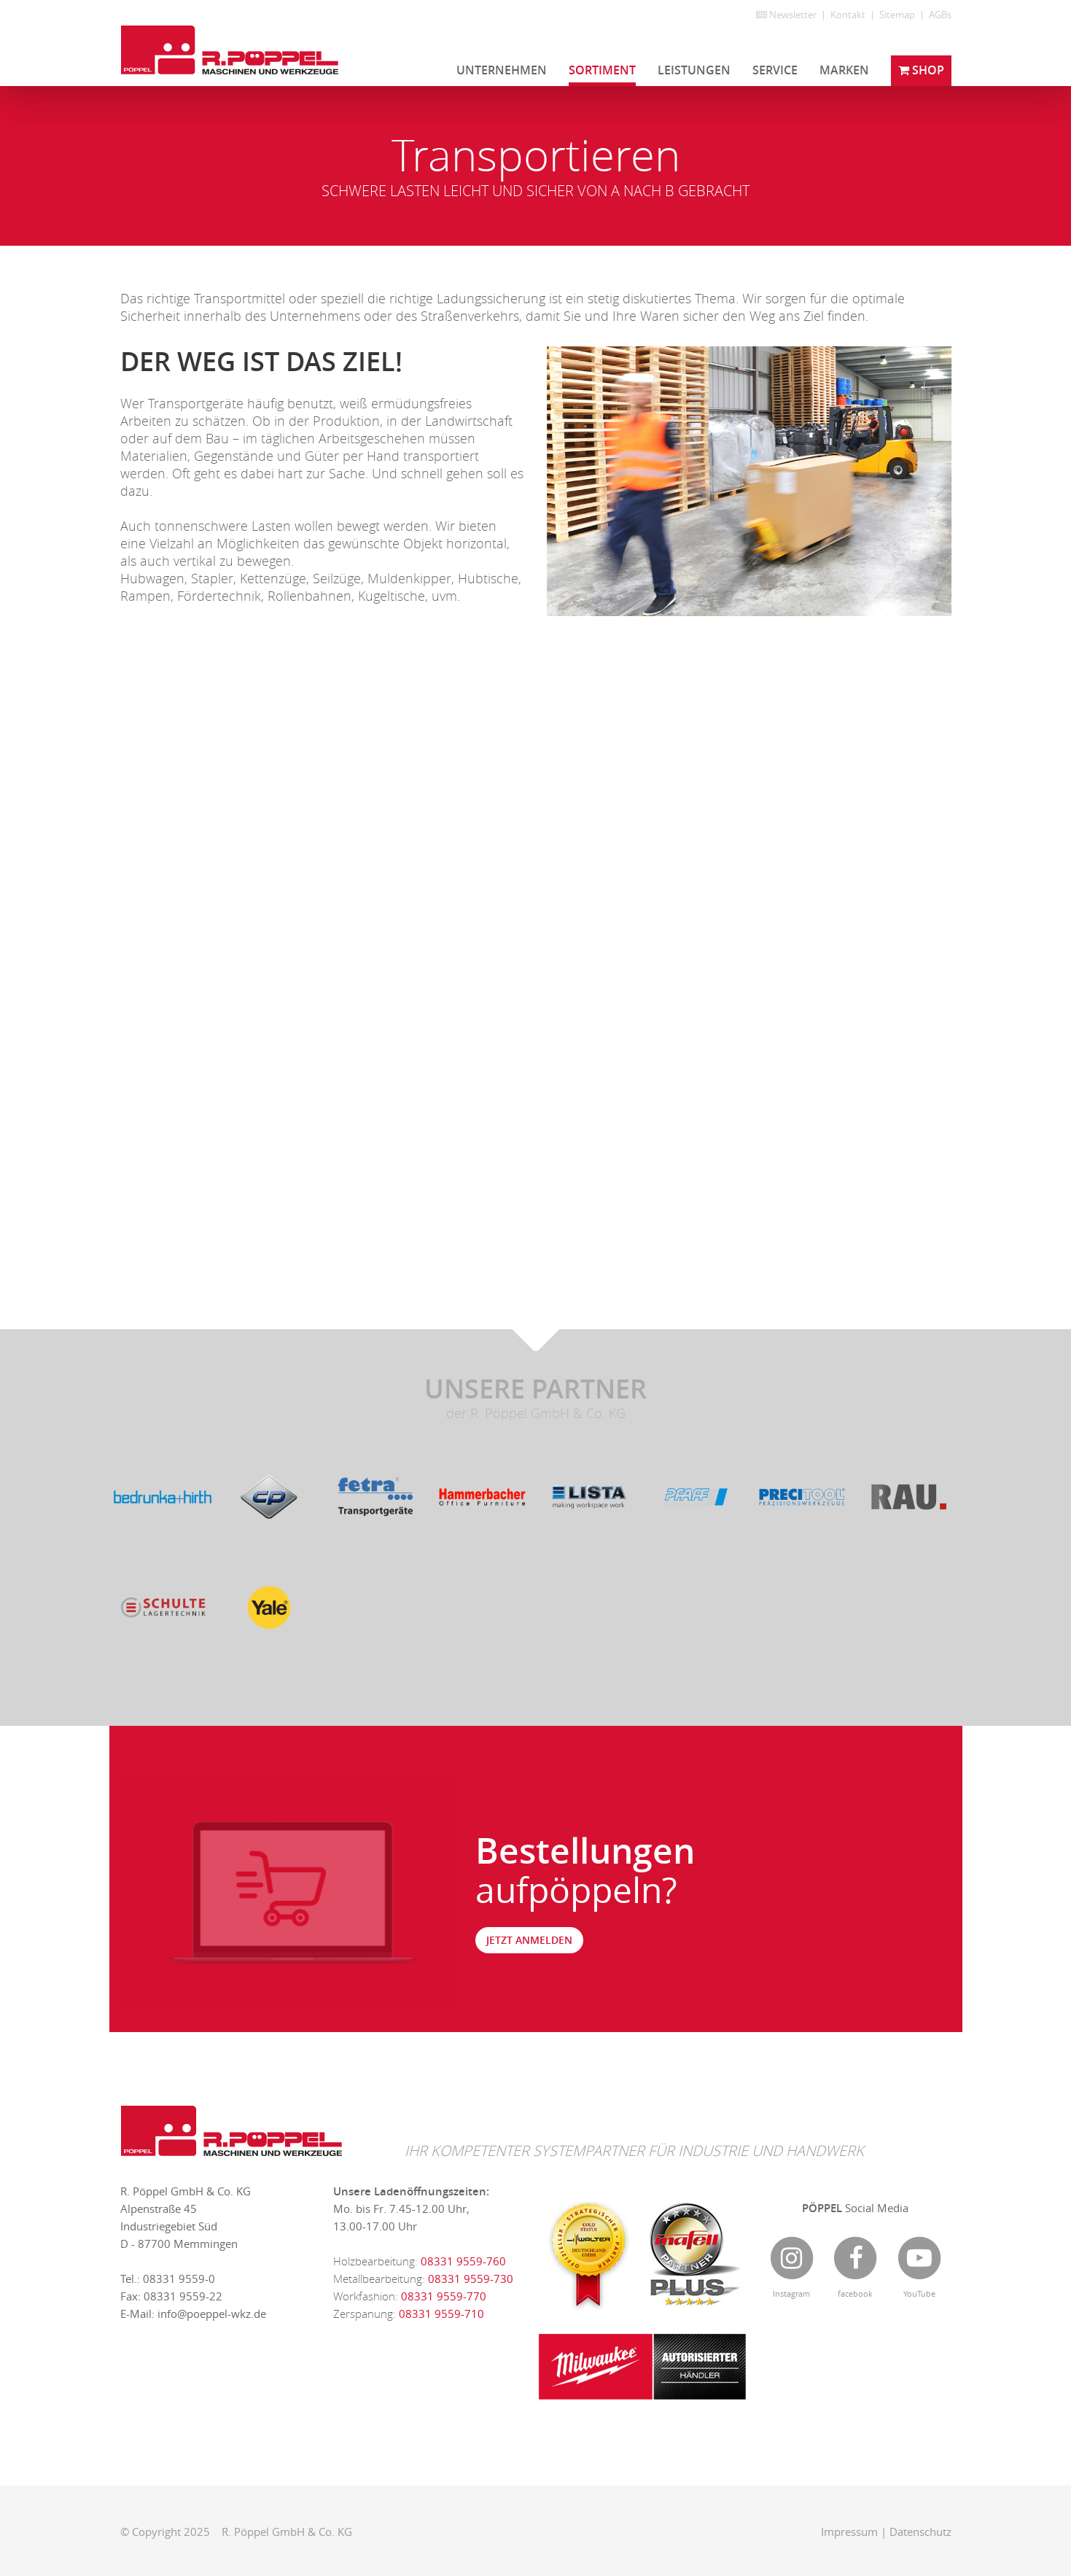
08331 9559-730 (470, 2278)
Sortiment (602, 70)
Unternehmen (501, 70)
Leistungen (694, 70)
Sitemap (897, 14)
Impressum (849, 2531)
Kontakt (847, 14)
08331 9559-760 (463, 2261)
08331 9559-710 (441, 2313)
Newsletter (786, 14)
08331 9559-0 (179, 2278)
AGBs (940, 14)
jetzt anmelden (529, 1940)
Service (775, 70)
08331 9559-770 (443, 2296)
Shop (921, 70)
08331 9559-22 (183, 2296)
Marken (844, 70)
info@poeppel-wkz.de (211, 2313)
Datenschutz (920, 2531)
